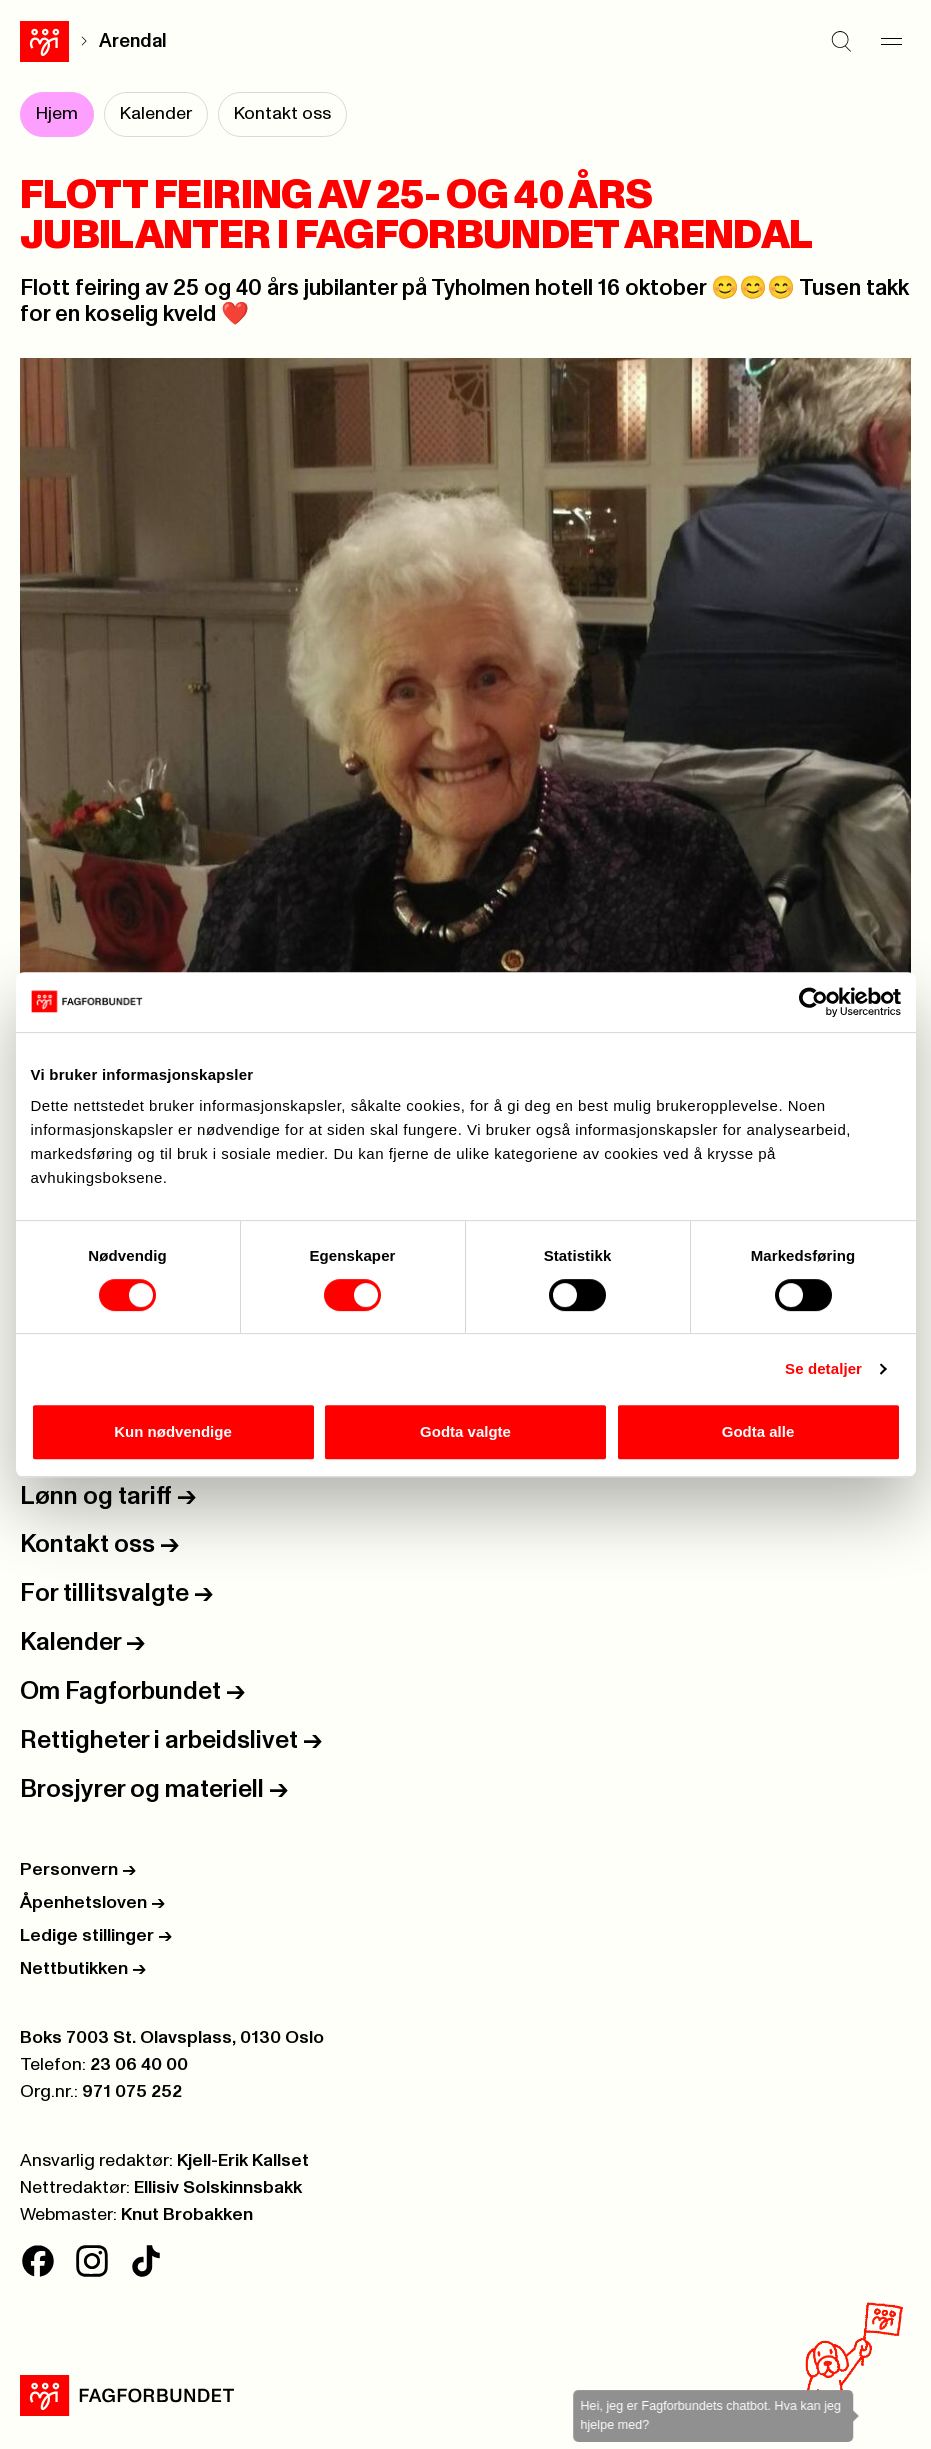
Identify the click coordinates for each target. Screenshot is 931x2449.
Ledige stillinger (96, 1936)
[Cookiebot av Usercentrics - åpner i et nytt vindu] (813, 1002)
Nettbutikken (83, 1969)
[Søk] (841, 41)
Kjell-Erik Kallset (243, 2161)
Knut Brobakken (187, 2215)
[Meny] (891, 41)
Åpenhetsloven (92, 1903)
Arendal (133, 41)
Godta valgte (465, 1431)
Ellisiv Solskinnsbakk (218, 2188)
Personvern (78, 1870)
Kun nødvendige (173, 1431)
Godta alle (758, 1431)
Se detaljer (823, 1368)
